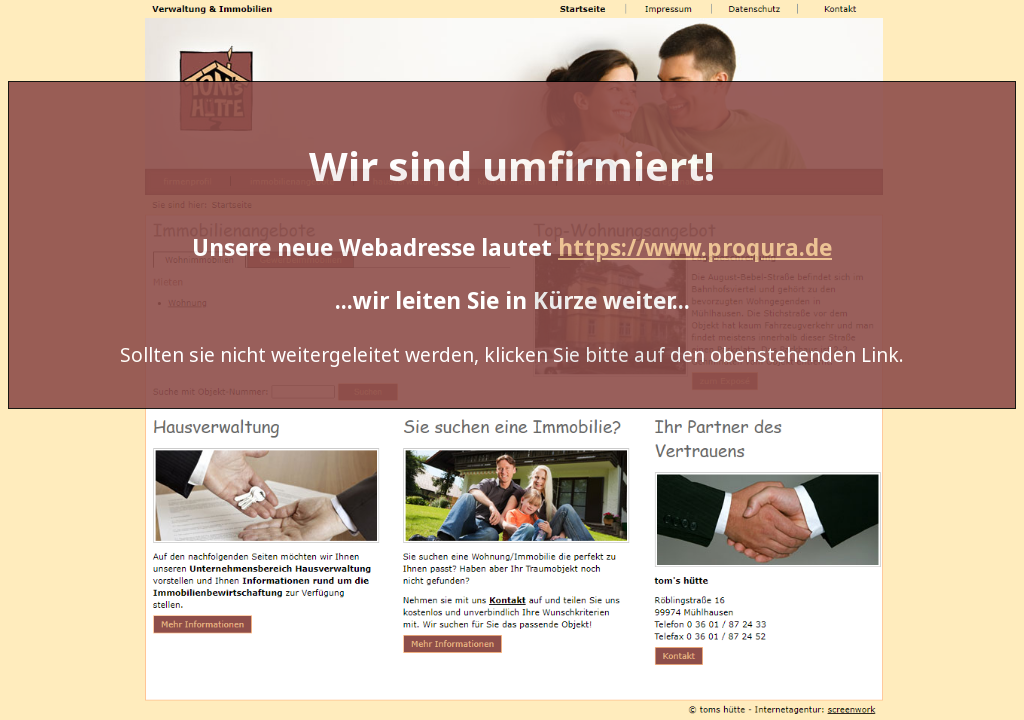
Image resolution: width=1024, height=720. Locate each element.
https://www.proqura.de (695, 247)
